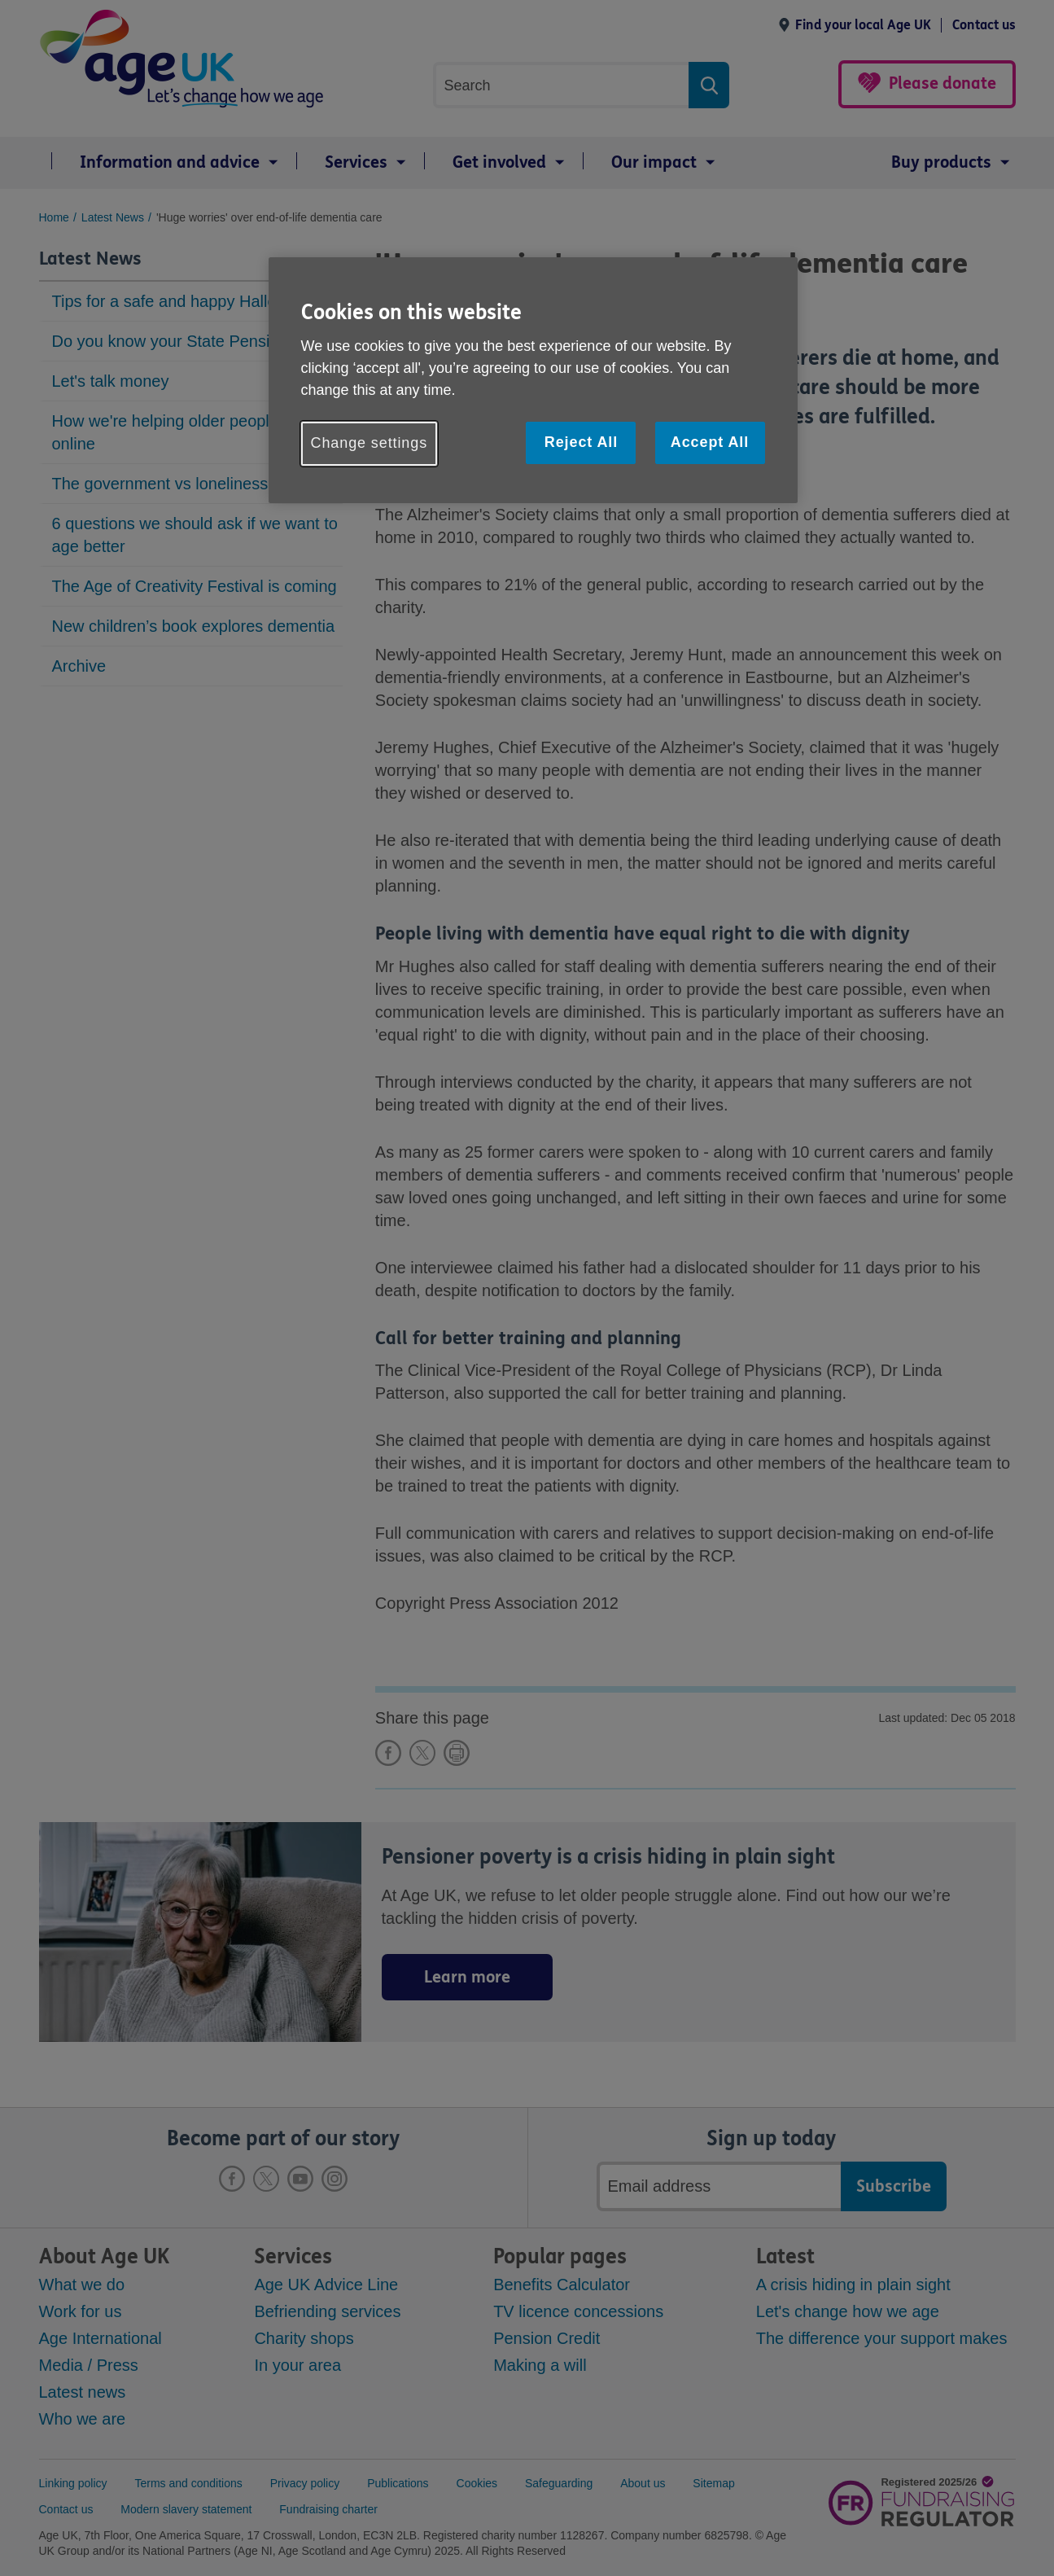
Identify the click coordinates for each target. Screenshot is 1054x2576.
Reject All (581, 442)
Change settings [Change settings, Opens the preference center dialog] (369, 443)
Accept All (710, 442)
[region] (533, 379)
